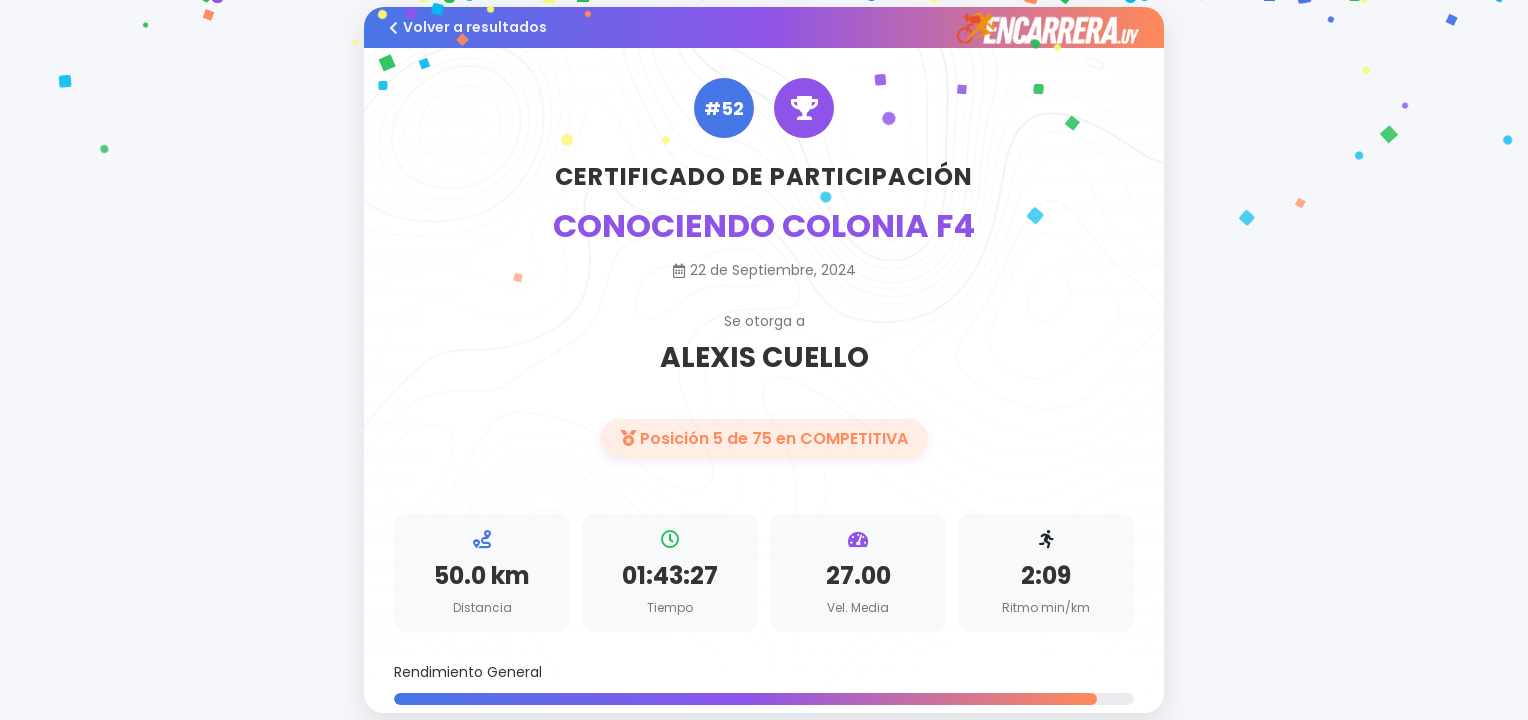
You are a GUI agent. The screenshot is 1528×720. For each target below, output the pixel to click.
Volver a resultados (468, 27)
